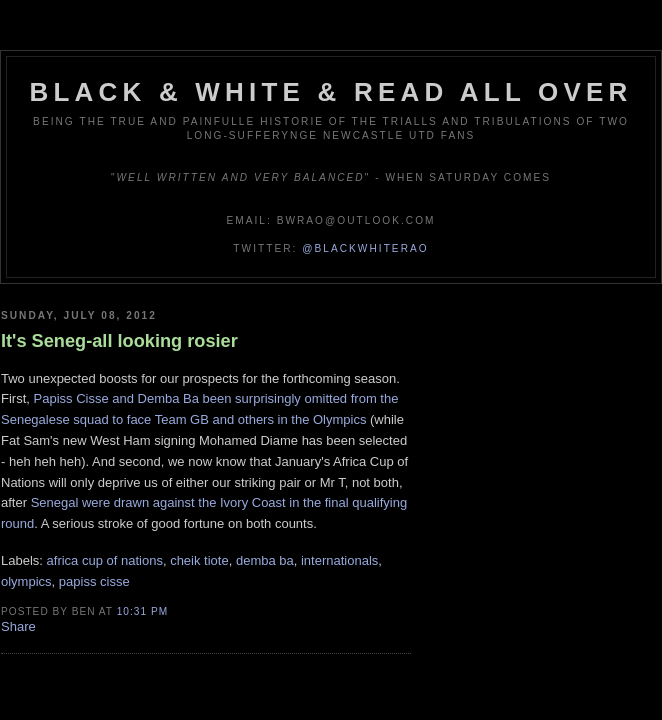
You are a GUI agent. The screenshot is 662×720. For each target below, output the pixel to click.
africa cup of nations (105, 560)
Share (18, 626)
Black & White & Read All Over (331, 92)
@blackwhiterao (365, 248)
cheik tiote (199, 560)
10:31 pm (142, 611)
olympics (26, 581)
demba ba (265, 560)
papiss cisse (94, 581)
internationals (339, 560)
